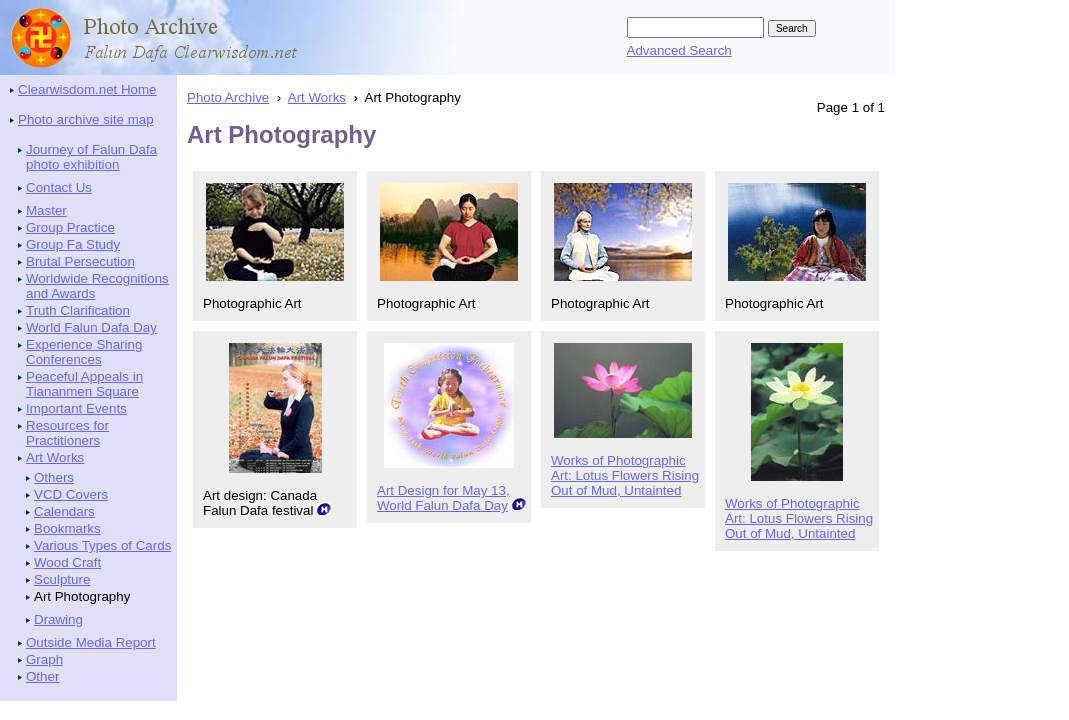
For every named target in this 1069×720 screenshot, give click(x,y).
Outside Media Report (91, 642)
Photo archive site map (86, 119)
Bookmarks (67, 528)
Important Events (76, 408)
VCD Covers (71, 494)
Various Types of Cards (102, 545)
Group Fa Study (73, 244)
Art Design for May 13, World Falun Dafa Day (443, 498)
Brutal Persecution (80, 261)
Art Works (55, 457)
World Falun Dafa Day (91, 327)
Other (42, 676)
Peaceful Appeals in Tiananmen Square (84, 384)
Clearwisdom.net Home (87, 89)
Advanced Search (679, 50)
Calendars (64, 511)
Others (54, 477)
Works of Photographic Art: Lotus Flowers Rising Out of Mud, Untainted (625, 475)
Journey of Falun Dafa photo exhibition (91, 157)
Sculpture (62, 579)
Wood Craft (67, 562)
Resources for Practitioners (67, 433)
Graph (44, 659)
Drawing (58, 619)
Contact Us (59, 187)
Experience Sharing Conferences (84, 352)
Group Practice (70, 227)
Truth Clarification (78, 310)
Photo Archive (228, 97)
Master (46, 210)
